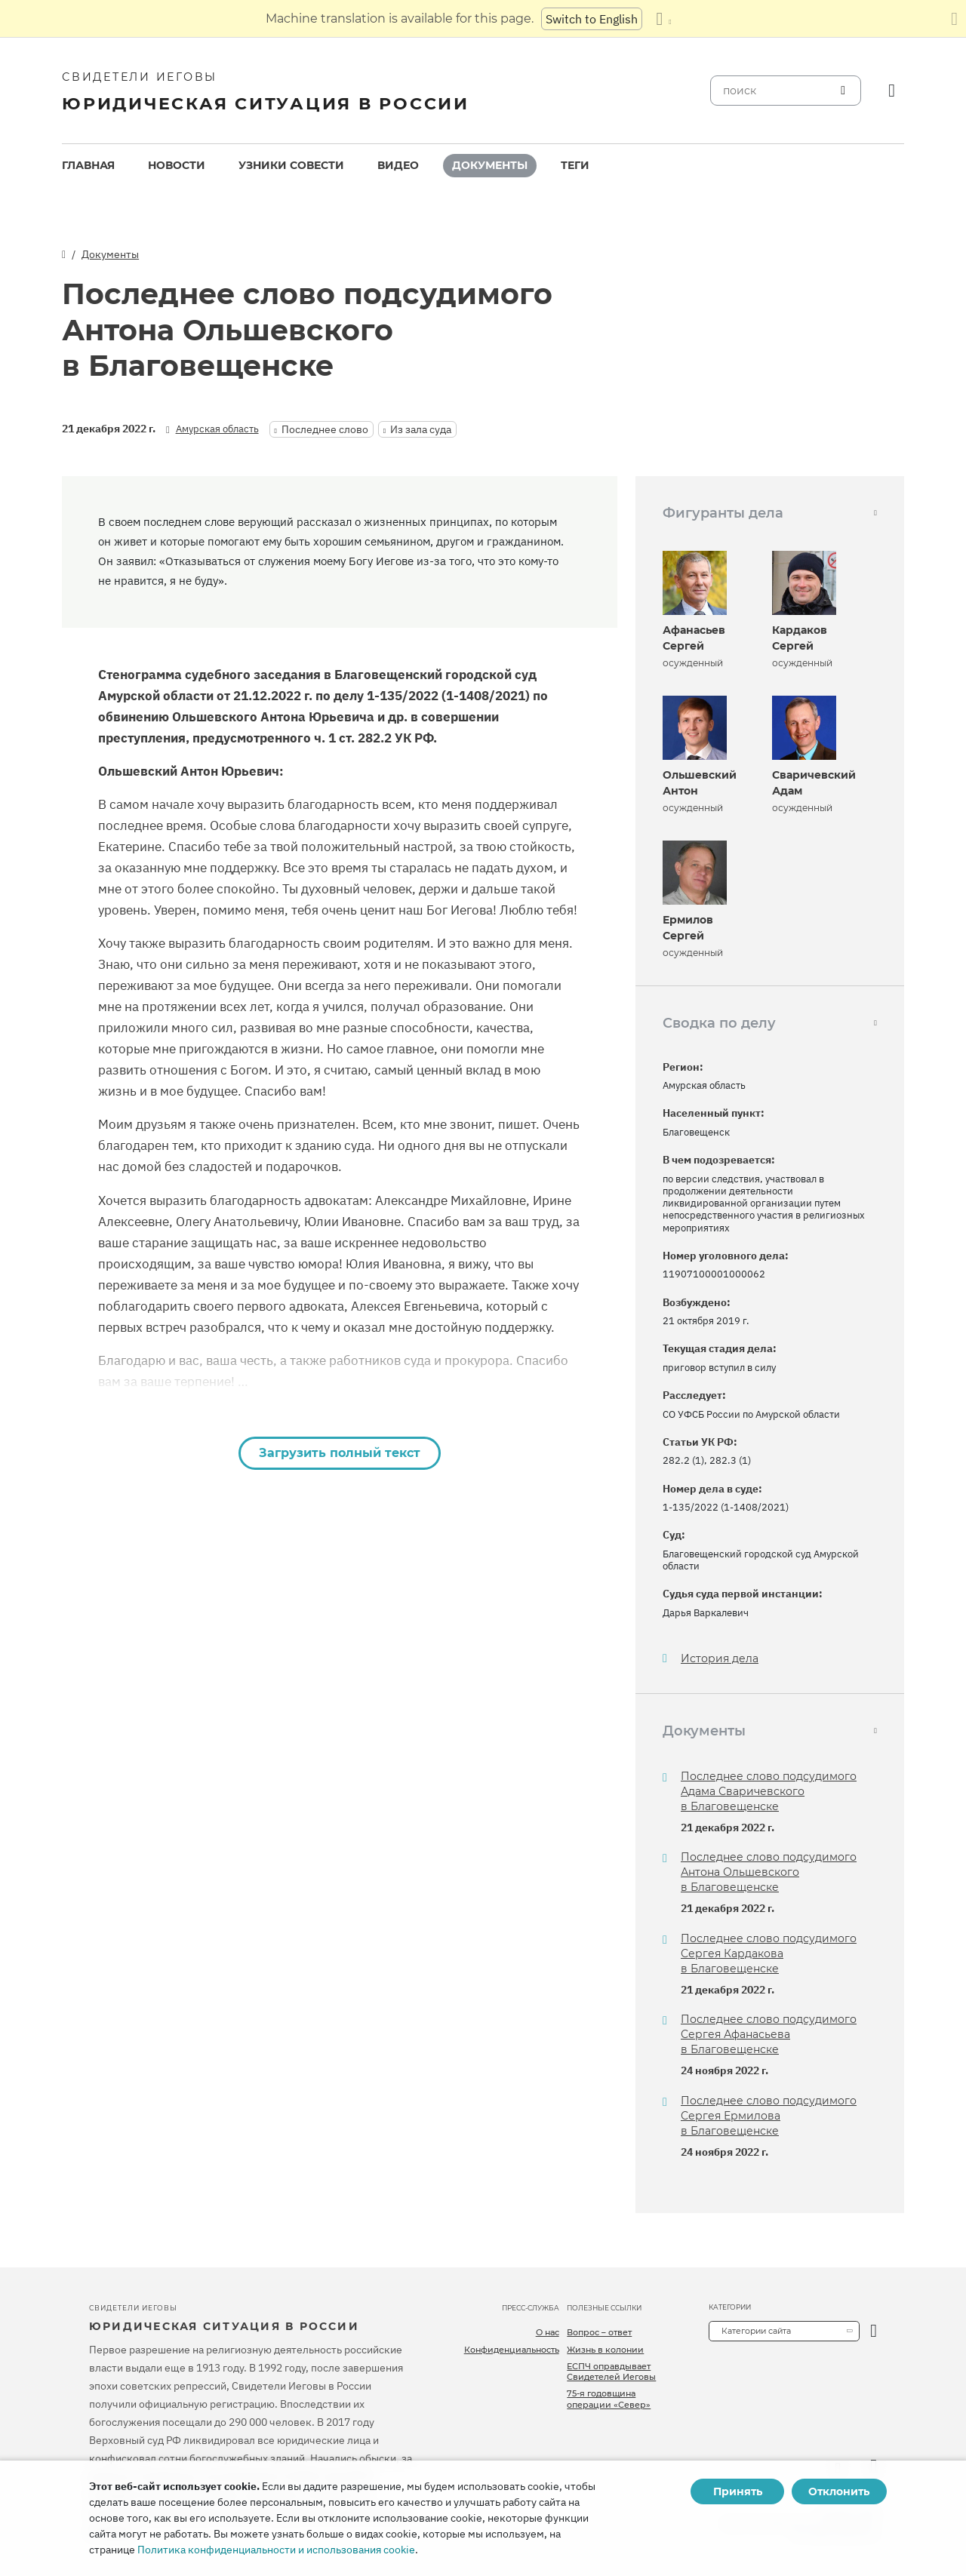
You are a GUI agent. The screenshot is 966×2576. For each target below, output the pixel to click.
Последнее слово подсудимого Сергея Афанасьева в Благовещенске (769, 2034)
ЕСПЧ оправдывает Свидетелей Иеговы (611, 2371)
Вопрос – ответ (599, 2332)
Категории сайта (756, 2330)
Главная (88, 165)
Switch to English (592, 18)
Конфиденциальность (511, 2349)
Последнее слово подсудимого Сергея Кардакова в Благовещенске (769, 1953)
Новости (176, 165)
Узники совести (291, 165)
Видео (398, 165)
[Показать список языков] (663, 19)
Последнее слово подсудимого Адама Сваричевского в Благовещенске (769, 1791)
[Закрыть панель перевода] (954, 19)
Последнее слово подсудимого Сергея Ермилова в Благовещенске (769, 2116)
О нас (547, 2332)
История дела (719, 1658)
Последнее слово (324, 429)
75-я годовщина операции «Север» (609, 2398)
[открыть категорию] (873, 2331)
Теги (575, 165)
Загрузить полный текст (339, 1453)
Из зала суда (420, 429)
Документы (490, 165)
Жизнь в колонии (605, 2349)
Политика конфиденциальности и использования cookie (276, 2549)
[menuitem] (88, 165)
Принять (737, 2491)
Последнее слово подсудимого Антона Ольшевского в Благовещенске (769, 1872)
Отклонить (838, 2491)
